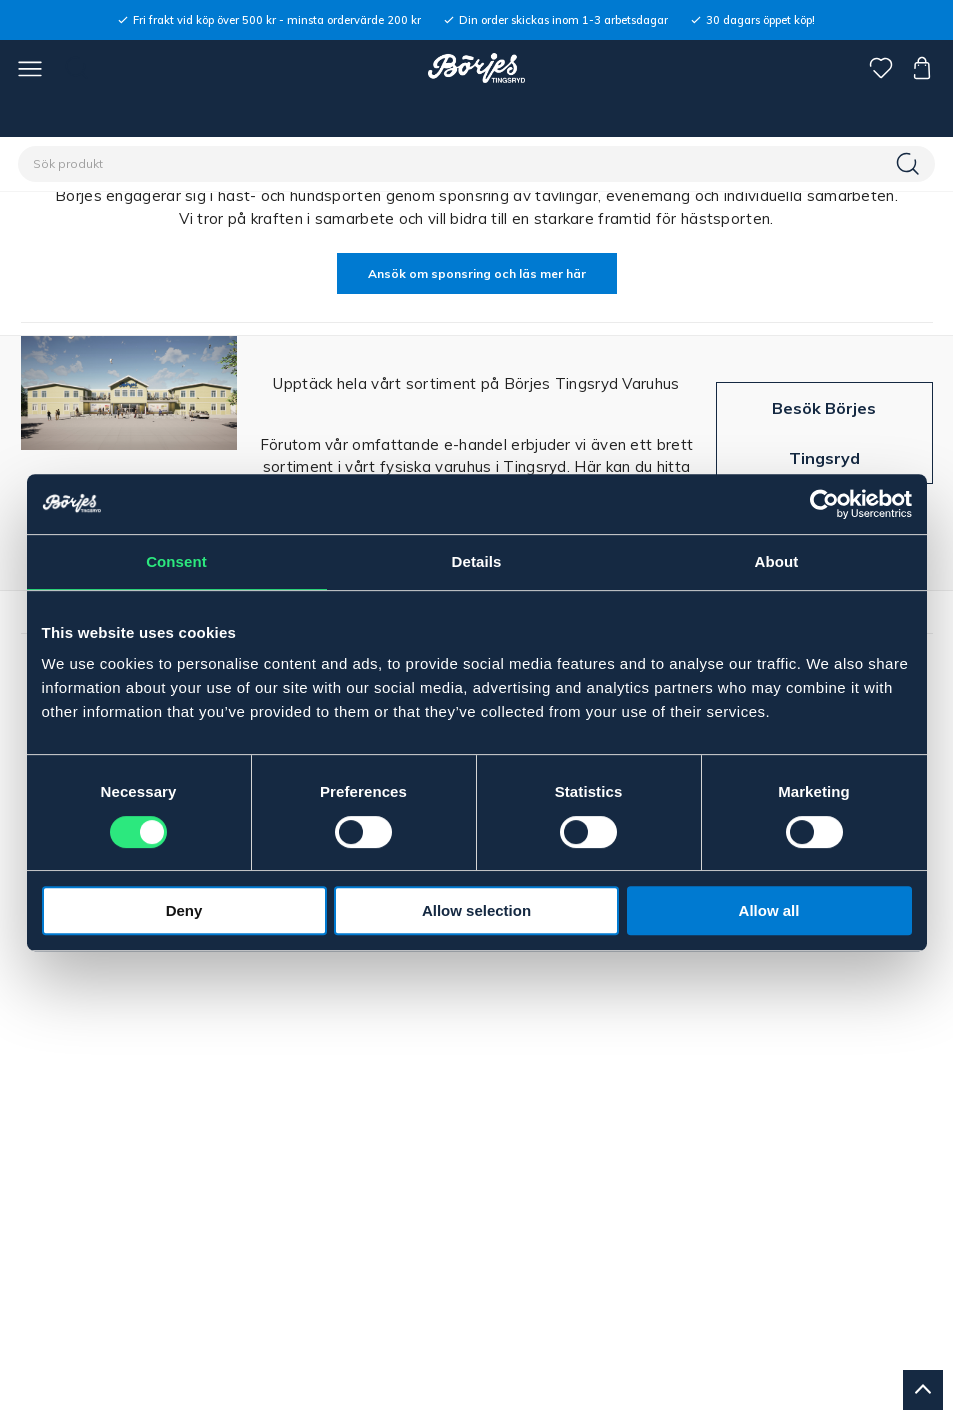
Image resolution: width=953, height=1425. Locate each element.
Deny (184, 910)
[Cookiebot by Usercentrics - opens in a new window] (824, 504)
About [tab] (777, 561)
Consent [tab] (176, 561)
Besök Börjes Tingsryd (824, 433)
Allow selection (476, 910)
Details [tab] (477, 561)
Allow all (769, 910)
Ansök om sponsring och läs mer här (477, 273)
